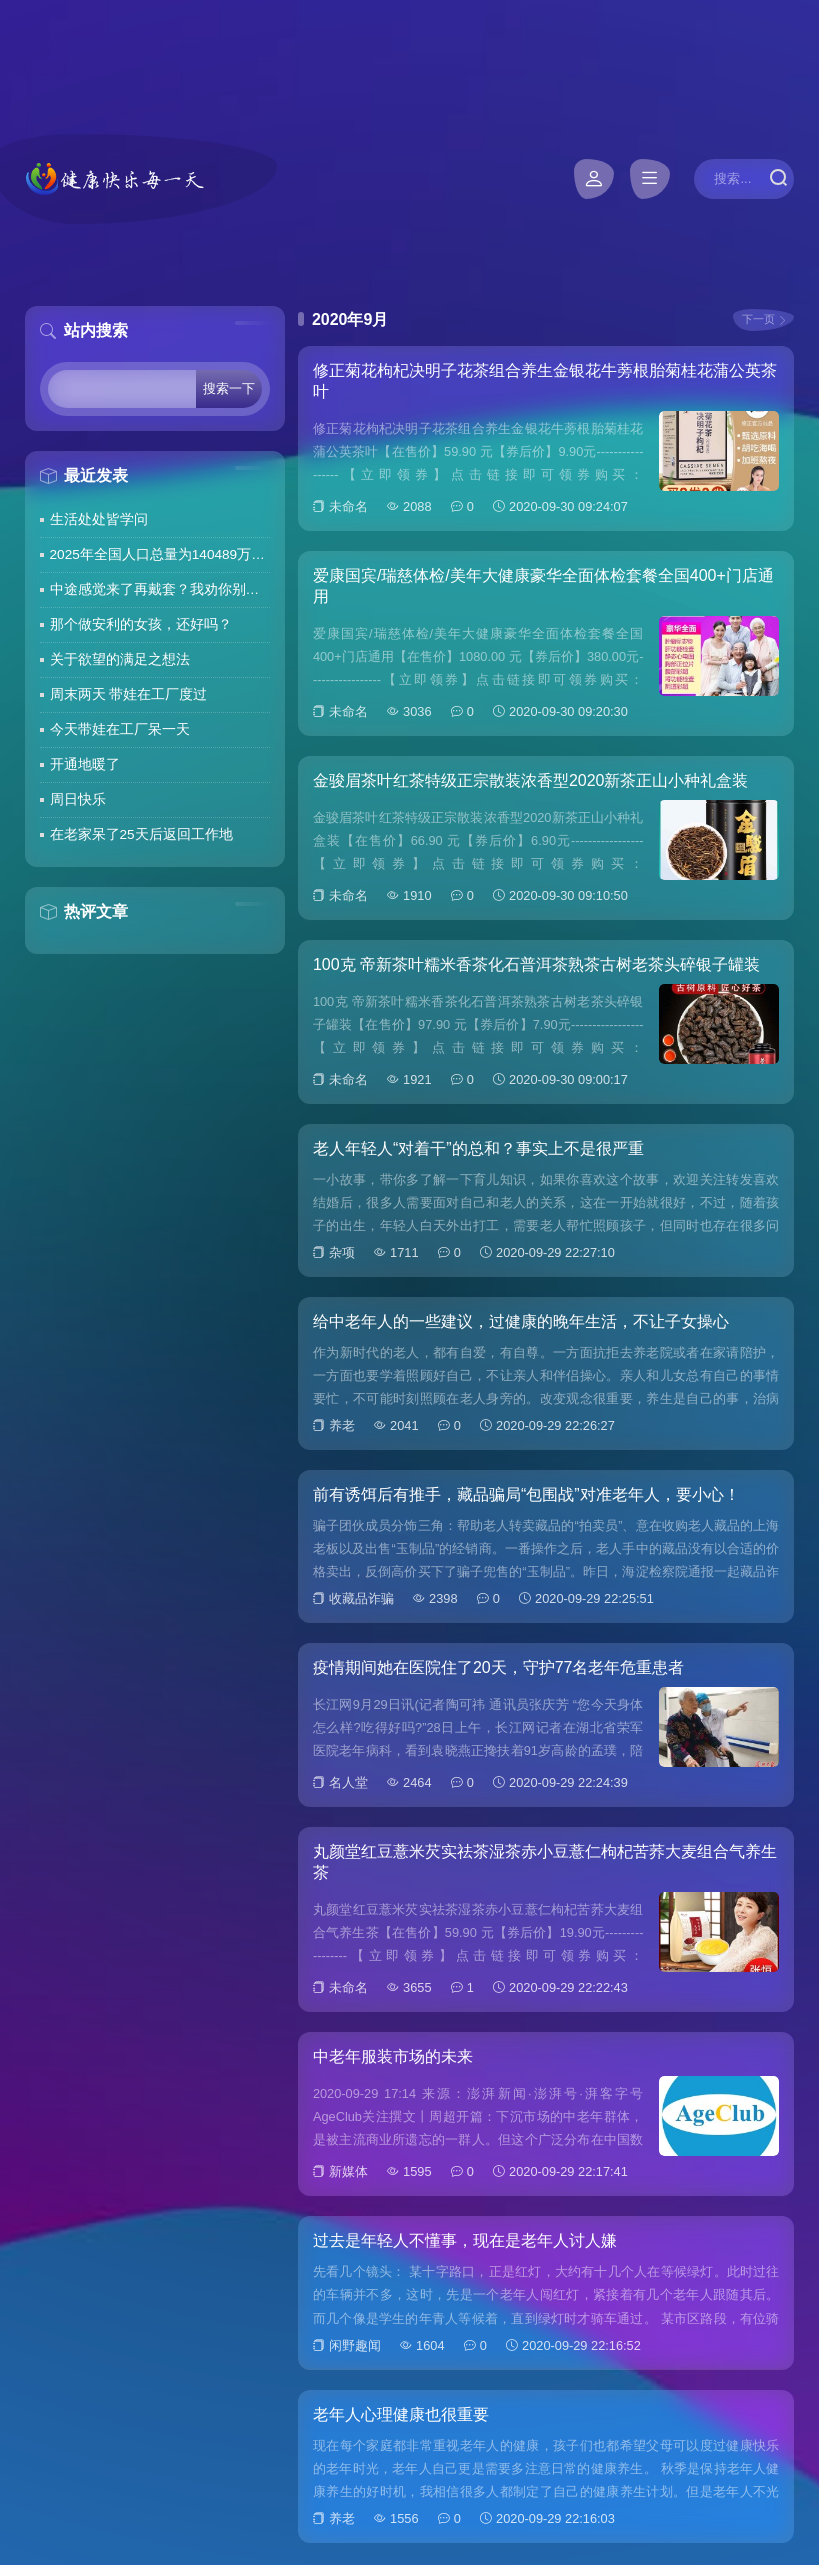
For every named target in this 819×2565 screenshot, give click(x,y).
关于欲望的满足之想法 (120, 659)
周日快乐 (78, 799)
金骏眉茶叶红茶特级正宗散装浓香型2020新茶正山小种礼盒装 (531, 780)
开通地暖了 (85, 764)
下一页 (758, 319)
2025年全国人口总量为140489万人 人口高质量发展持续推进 (160, 554)
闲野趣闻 (355, 2345)
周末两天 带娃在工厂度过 (129, 694)
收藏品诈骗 (361, 1598)
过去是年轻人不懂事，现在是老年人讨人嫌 (465, 2240)
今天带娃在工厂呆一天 (120, 729)
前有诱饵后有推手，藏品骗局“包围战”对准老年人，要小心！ (526, 1494)
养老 (342, 1425)
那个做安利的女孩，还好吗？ (141, 624)
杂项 (342, 1252)
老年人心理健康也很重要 (401, 2414)
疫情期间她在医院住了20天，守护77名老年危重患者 (499, 1667)
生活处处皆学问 (99, 519)
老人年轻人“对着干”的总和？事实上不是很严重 (478, 1148)
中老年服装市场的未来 (393, 2056)
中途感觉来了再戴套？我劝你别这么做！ (160, 589)
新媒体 (348, 2171)
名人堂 (348, 1782)
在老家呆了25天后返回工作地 (141, 834)
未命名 (348, 506)
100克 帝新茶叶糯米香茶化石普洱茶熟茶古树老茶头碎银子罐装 (536, 964)
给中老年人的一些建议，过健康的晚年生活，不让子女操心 (521, 1321)
